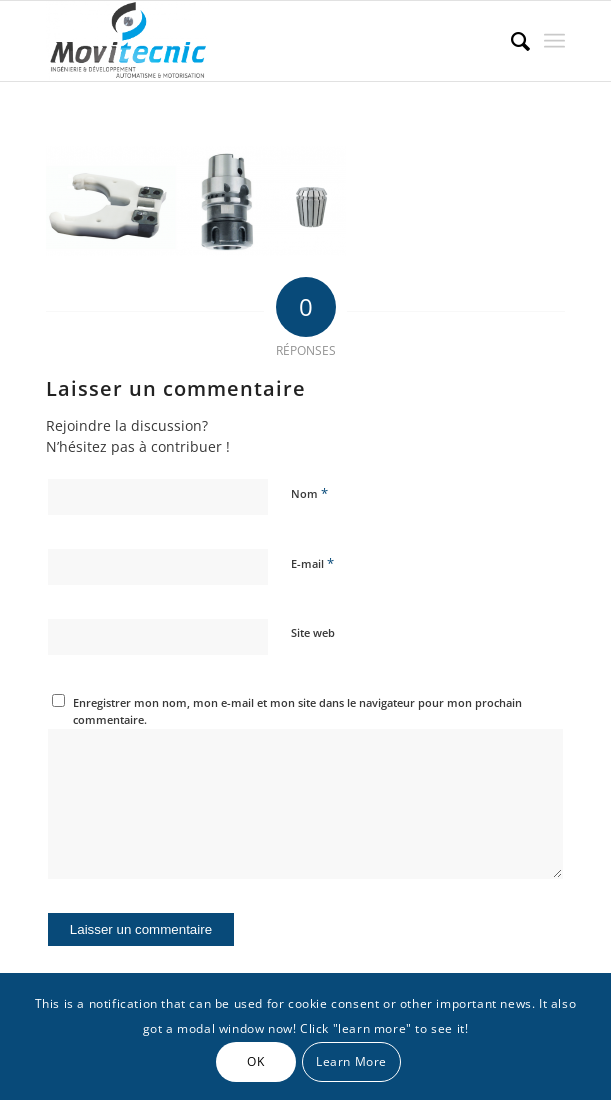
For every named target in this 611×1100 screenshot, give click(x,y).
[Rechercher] (510, 41)
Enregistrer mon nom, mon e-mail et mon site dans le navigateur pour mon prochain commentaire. (297, 711)
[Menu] (554, 41)
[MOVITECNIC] (253, 41)
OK (255, 1061)
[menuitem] (510, 41)
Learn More (351, 1061)
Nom (309, 493)
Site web (313, 632)
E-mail (312, 563)
